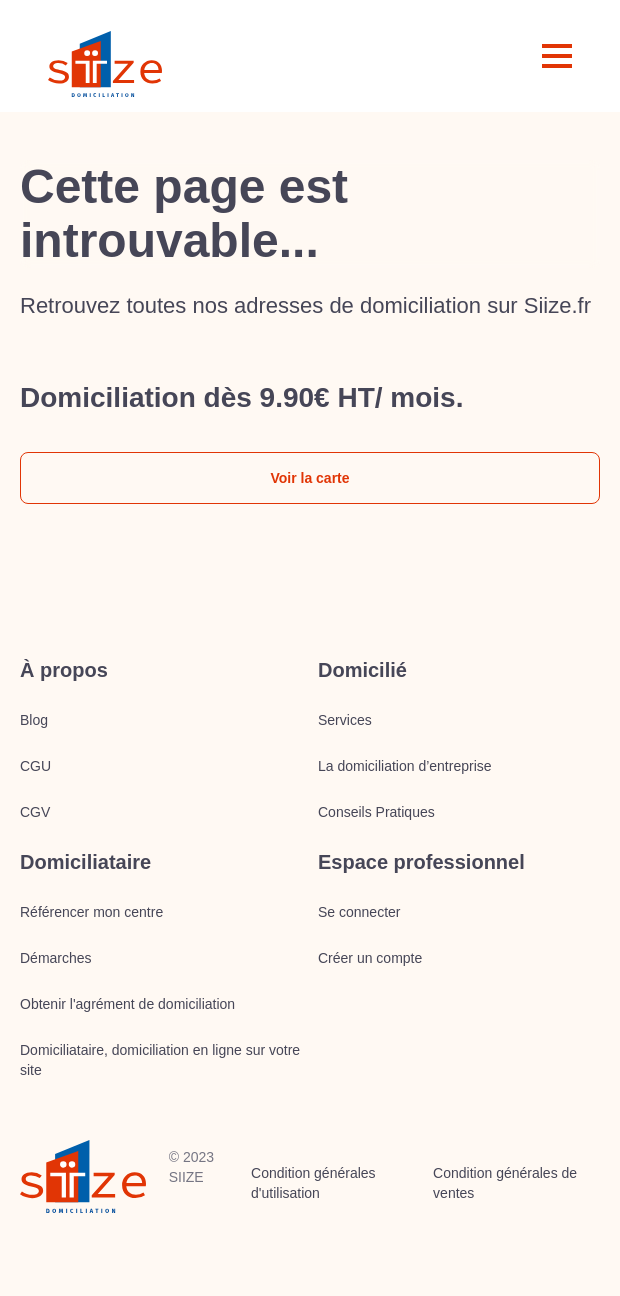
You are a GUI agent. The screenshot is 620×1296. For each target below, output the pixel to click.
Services (345, 720)
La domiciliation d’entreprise (405, 766)
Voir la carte (309, 478)
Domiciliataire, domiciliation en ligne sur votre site (160, 1060)
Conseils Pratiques (376, 812)
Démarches (56, 958)
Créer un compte (370, 958)
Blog (34, 720)
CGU (35, 766)
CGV (35, 812)
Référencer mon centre (91, 912)
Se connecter (359, 912)
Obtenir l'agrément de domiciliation (127, 1004)
